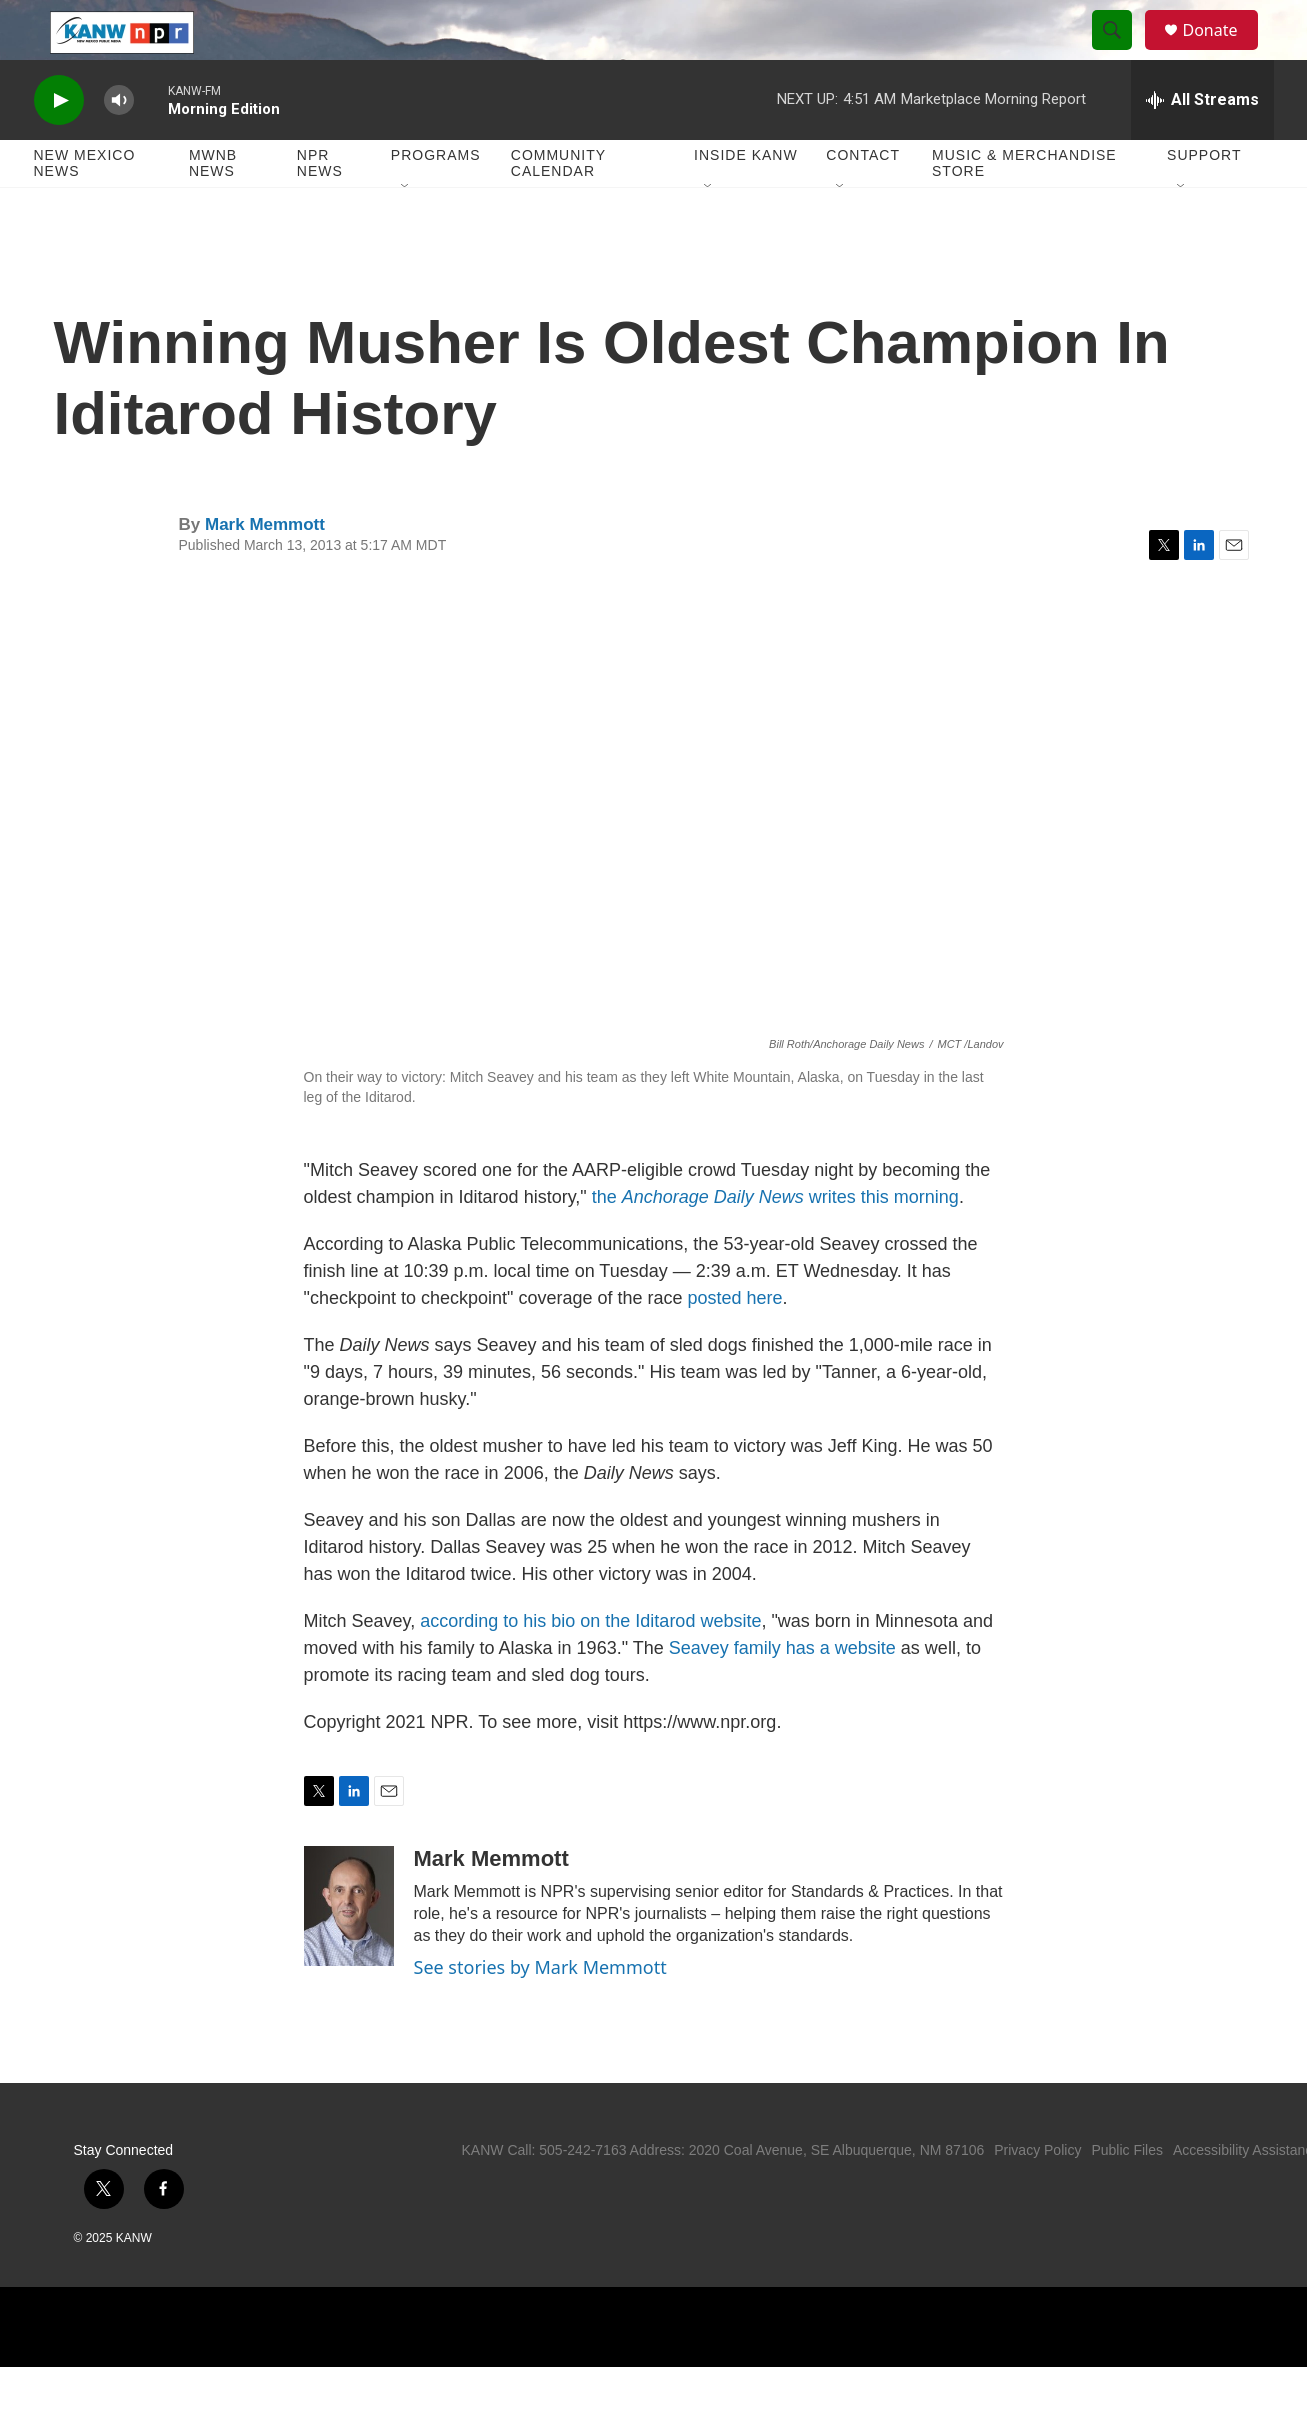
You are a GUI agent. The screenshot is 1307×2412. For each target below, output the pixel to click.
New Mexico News (85, 208)
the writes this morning (775, 1242)
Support (1204, 200)
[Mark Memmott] (349, 1951)
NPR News (320, 208)
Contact (863, 200)
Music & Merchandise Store (1024, 208)
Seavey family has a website (782, 1693)
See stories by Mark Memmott (540, 2012)
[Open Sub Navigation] (406, 232)
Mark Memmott (265, 569)
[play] (59, 145)
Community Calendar (558, 208)
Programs (436, 200)
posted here (735, 1343)
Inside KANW (746, 200)
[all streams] (1202, 145)
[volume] (119, 145)
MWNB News (213, 208)
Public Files (1127, 2195)
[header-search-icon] (1122, 53)
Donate (1223, 52)
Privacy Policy (1037, 2195)
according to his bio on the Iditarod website (590, 1666)
